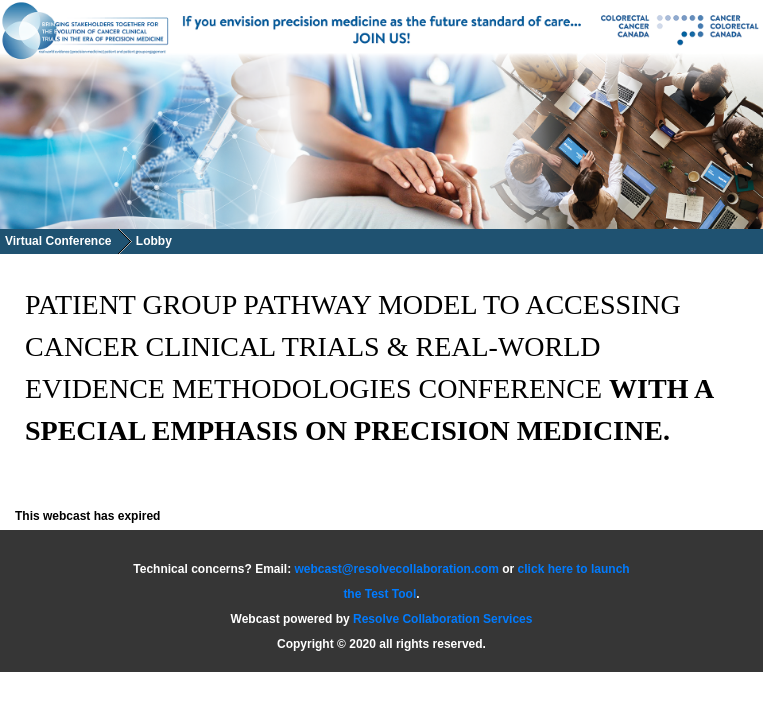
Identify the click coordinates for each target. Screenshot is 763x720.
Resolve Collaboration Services (442, 619)
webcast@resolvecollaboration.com (397, 569)
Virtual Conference (58, 241)
